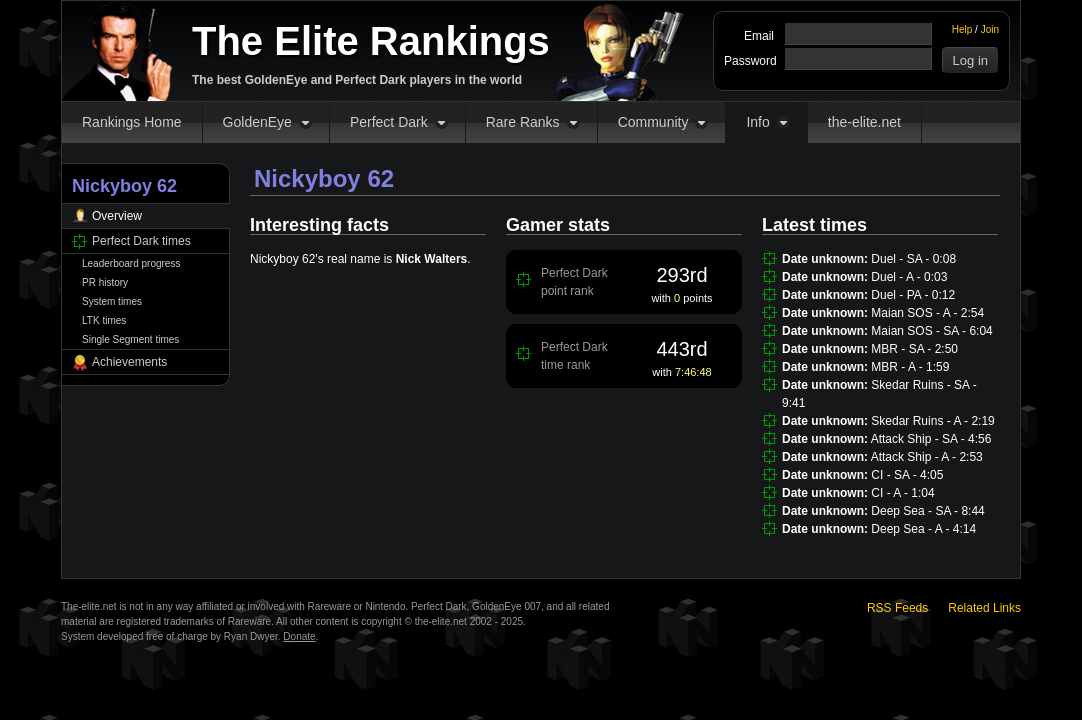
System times (112, 301)
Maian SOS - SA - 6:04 (931, 331)
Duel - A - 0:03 (909, 277)
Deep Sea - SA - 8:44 (927, 511)
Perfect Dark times (141, 241)
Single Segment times (130, 339)
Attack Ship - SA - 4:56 (931, 439)
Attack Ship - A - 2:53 (927, 457)
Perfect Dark (389, 122)
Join (990, 29)
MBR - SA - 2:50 (914, 349)
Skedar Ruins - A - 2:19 (932, 421)
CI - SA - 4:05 (907, 475)
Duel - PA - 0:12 (913, 295)
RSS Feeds (897, 608)
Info (757, 122)
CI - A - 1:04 (902, 493)
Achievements (129, 362)
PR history (105, 282)
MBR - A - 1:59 (910, 367)
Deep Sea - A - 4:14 (923, 529)
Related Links (984, 608)
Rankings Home (132, 122)
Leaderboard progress (131, 263)
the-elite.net (864, 122)
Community (653, 122)
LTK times (104, 320)
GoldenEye (257, 122)
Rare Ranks (523, 122)
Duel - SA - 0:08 (913, 259)
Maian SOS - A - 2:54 (927, 313)
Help (962, 29)
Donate (299, 636)
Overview (117, 216)
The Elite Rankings (371, 41)
